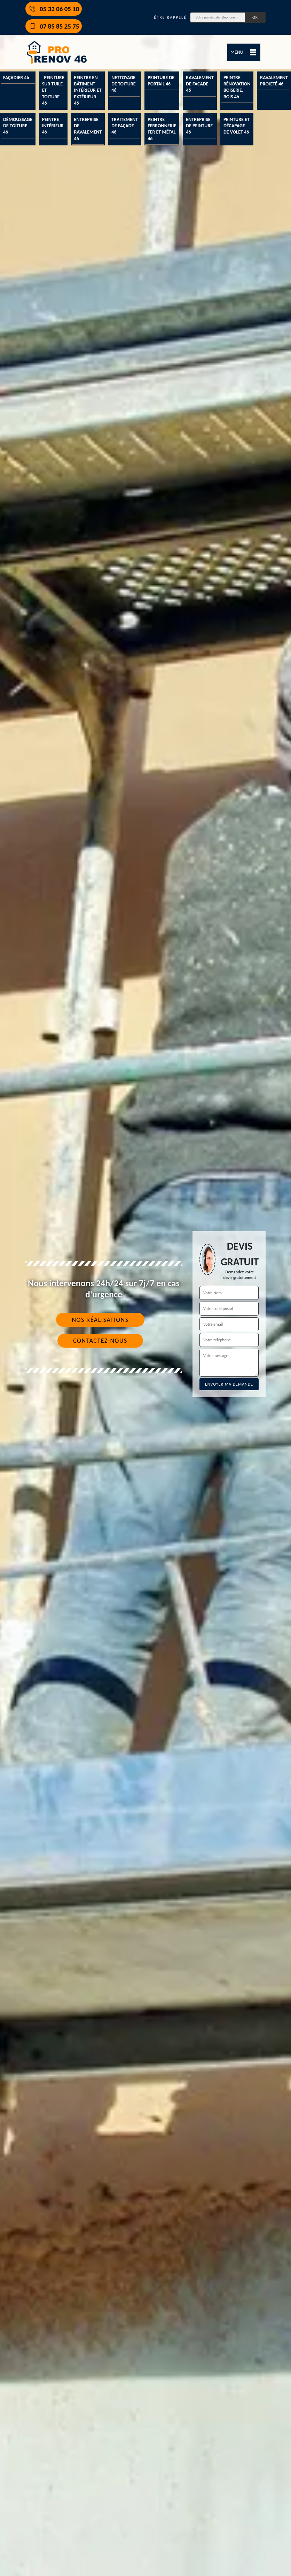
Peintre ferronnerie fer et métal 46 (162, 129)
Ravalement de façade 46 (200, 84)
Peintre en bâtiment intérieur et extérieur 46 (88, 90)
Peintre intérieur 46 (53, 125)
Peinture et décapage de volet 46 (236, 125)
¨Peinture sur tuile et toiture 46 (53, 90)
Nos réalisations (100, 1320)
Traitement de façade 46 (124, 125)
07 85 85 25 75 (53, 26)
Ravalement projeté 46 (274, 81)
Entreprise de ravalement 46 (88, 129)
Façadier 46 (16, 78)
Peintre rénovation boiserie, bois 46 (236, 87)
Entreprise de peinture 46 (199, 125)
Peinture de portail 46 (161, 81)
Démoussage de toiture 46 (17, 125)
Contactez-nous (100, 1340)
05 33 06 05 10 (53, 9)
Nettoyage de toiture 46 (123, 84)
